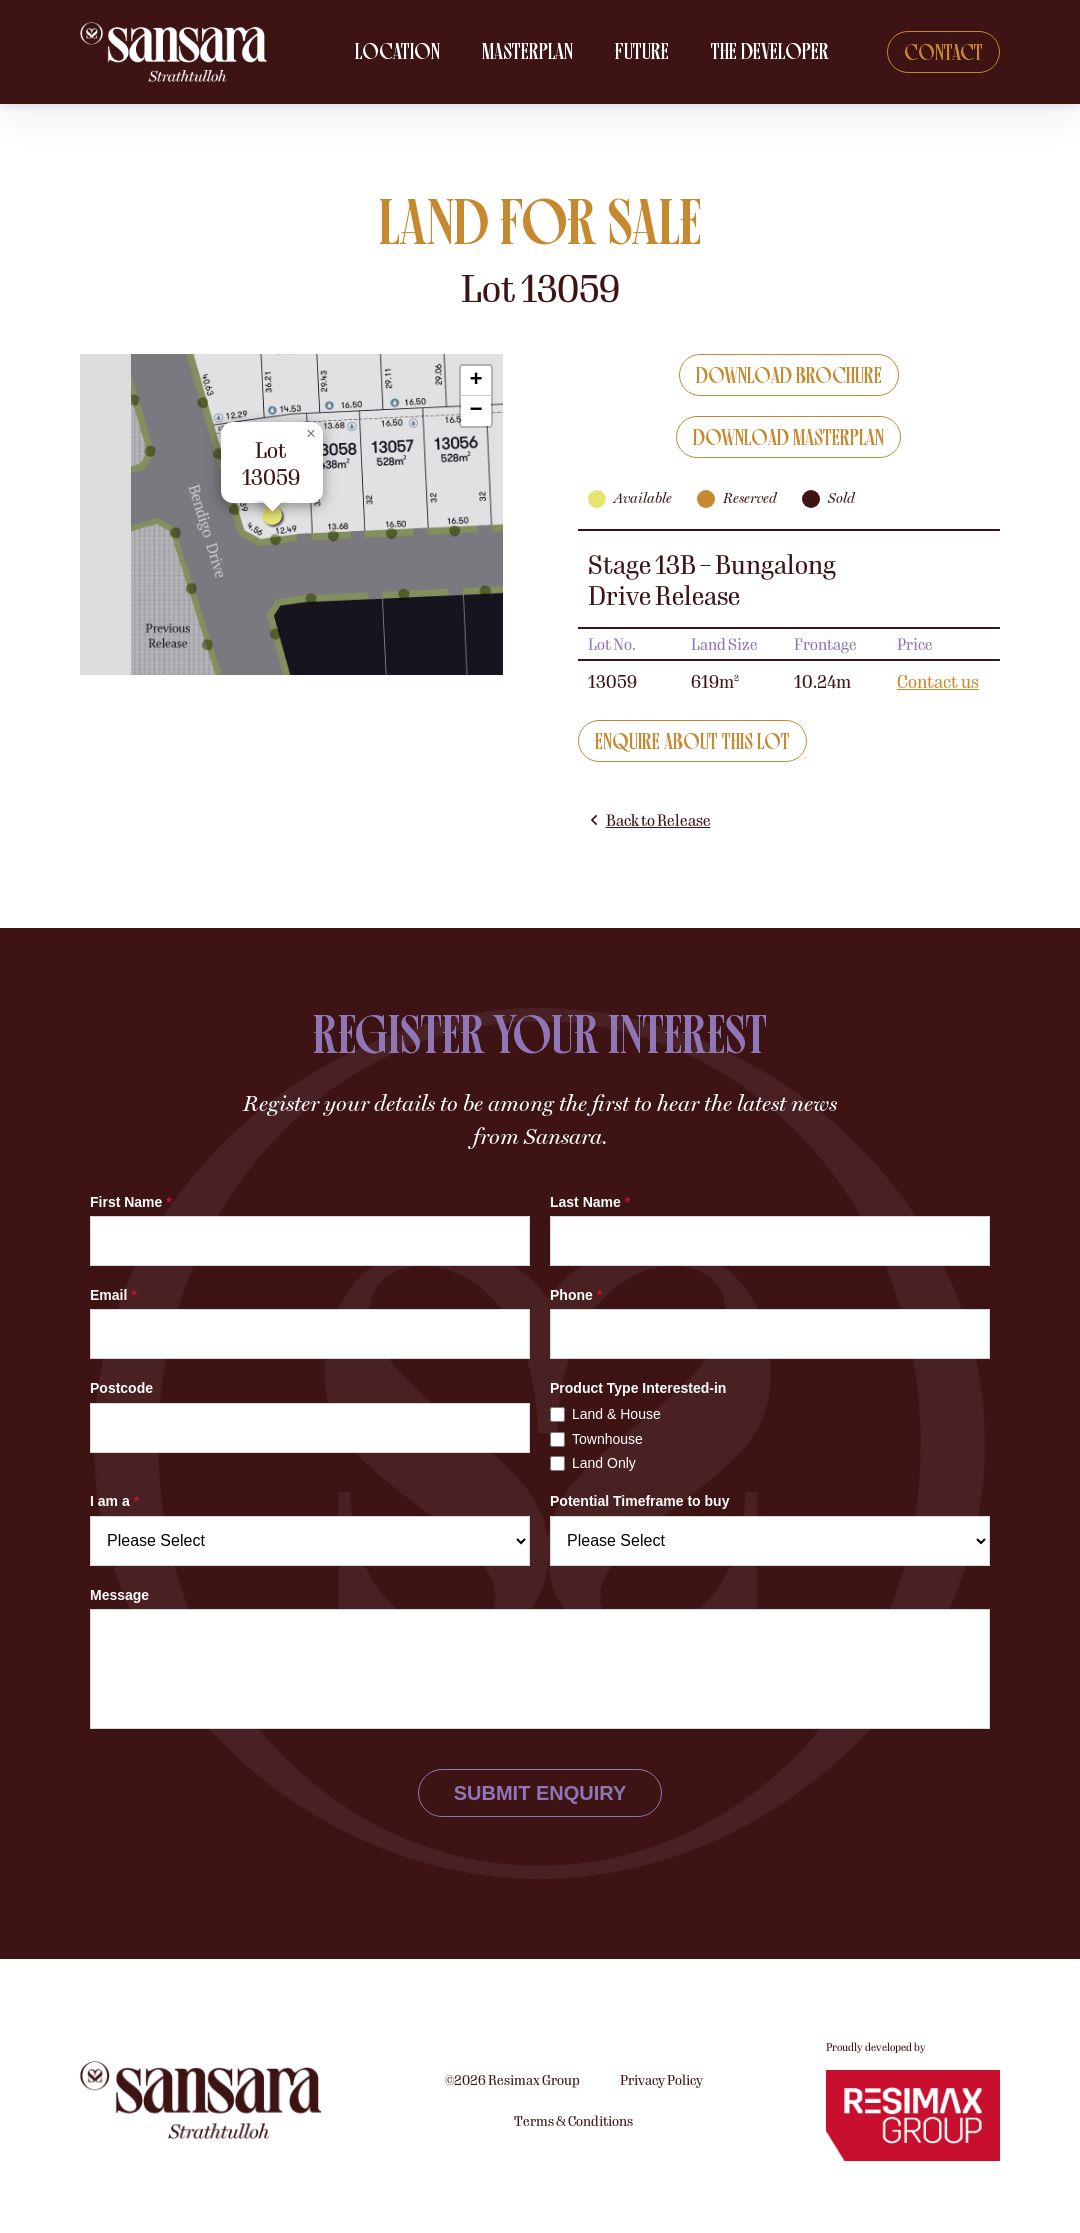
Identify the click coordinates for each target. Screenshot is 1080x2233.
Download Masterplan (788, 439)
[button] (277, 522)
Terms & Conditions (573, 2217)
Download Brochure (789, 377)
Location (399, 52)
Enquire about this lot (692, 743)
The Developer (772, 52)
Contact (943, 53)
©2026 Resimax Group (512, 2176)
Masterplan (529, 52)
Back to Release (649, 821)
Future (644, 52)
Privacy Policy (661, 2176)
